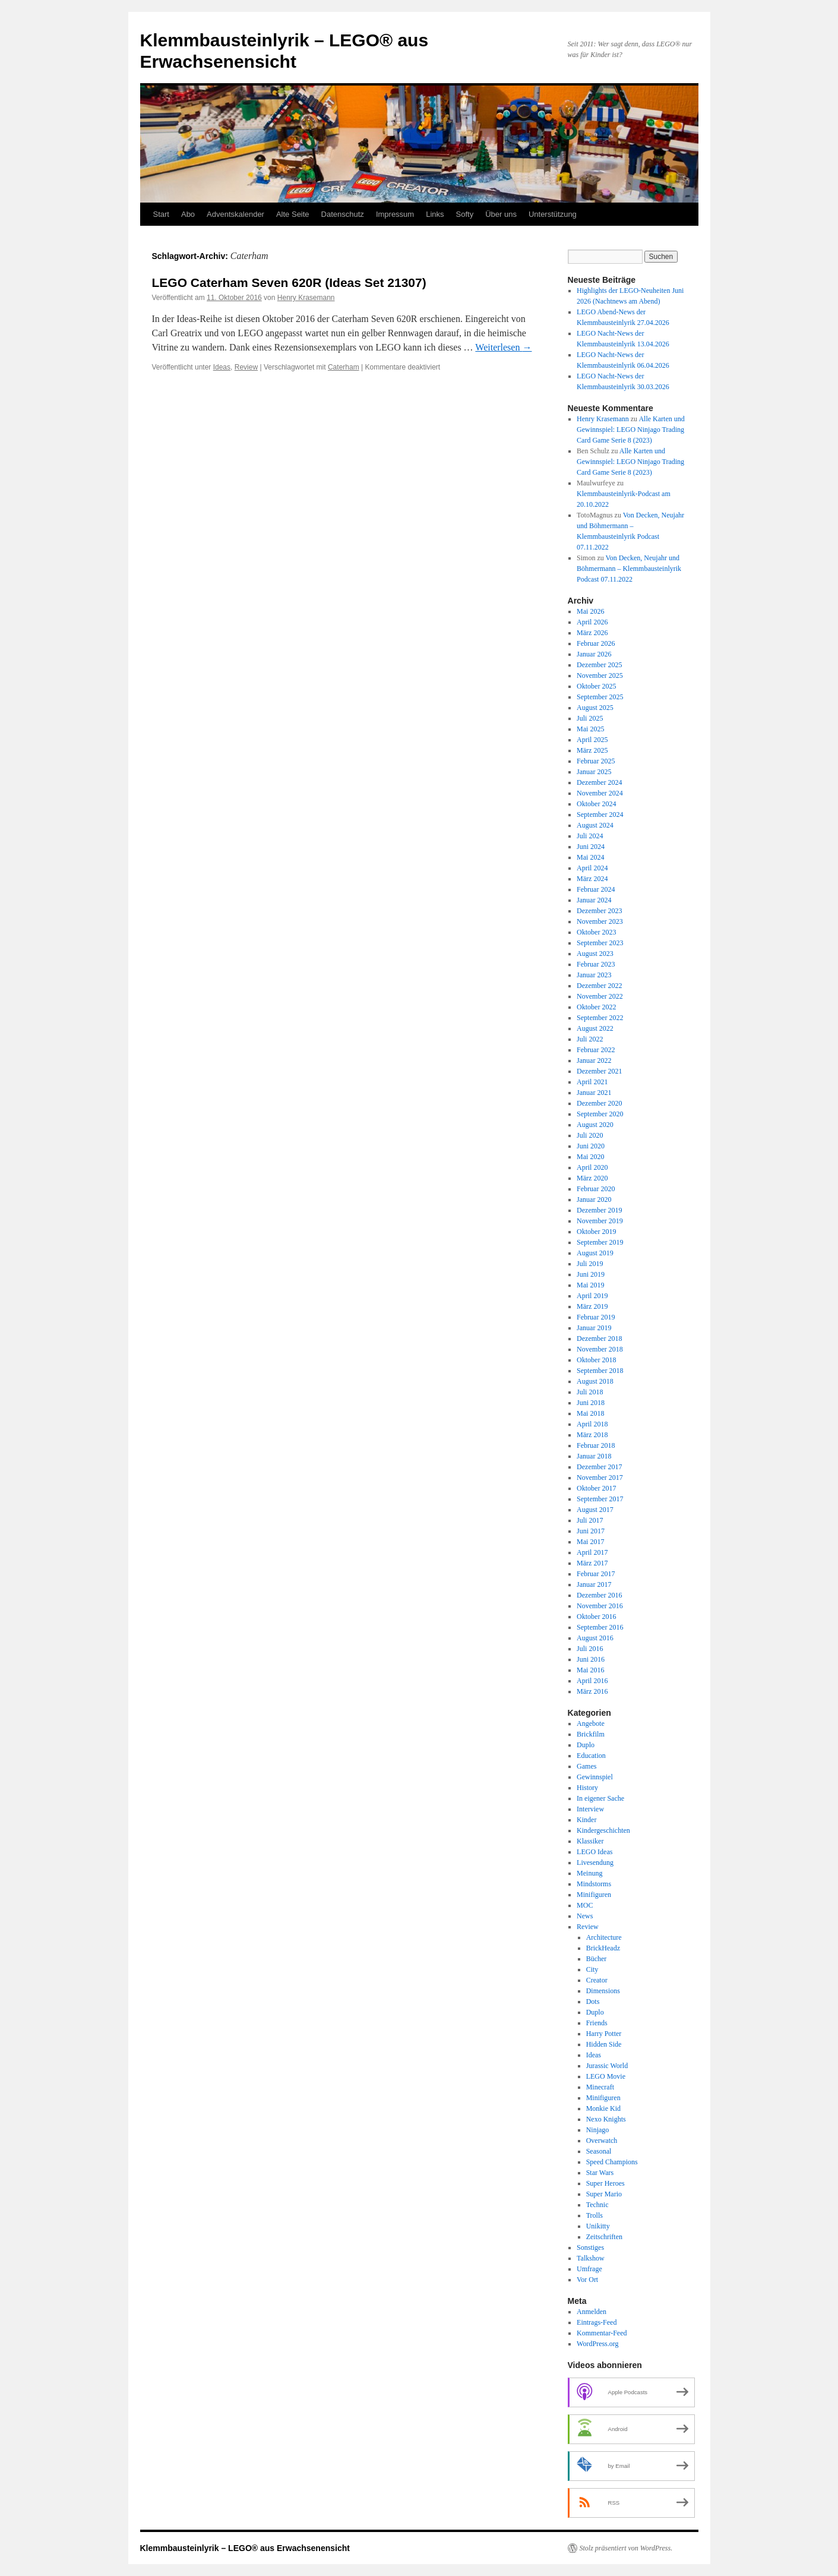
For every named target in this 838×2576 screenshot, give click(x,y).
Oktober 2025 (596, 686)
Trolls (594, 2215)
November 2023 (600, 921)
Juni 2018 (591, 1403)
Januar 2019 (594, 1328)
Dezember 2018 (599, 1338)
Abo (188, 214)
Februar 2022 (596, 1050)
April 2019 (592, 1296)
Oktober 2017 (596, 1488)
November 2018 (600, 1349)
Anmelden (591, 2311)
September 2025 (600, 697)
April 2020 (592, 1167)
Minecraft (600, 2087)
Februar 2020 (596, 1189)
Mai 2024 (590, 857)
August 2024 (595, 825)
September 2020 (600, 1114)
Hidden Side (604, 2044)
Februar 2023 (596, 964)
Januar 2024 (594, 900)
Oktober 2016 (596, 1616)
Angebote (591, 1723)
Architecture (604, 1937)
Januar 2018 (594, 1456)
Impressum (395, 214)
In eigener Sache (600, 1798)
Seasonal (599, 2151)
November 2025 (600, 675)
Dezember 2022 (599, 985)
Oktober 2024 (596, 804)
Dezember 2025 (599, 665)
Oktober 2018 (596, 1360)
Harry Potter (604, 2033)
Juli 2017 (590, 1520)
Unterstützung (553, 214)
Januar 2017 (594, 1584)
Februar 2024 (596, 889)
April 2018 (592, 1424)
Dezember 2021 (599, 1071)
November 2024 (600, 793)
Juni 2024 (591, 846)
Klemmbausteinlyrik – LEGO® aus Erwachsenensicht (245, 2548)
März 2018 (592, 1435)
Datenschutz (342, 214)
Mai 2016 (590, 1670)
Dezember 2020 (599, 1103)
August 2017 (595, 1509)
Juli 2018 (590, 1392)
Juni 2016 (591, 1659)
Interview (590, 1809)
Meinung (589, 1873)
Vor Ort (587, 2279)
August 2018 (595, 1381)
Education (591, 1755)
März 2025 (592, 750)
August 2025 (595, 707)
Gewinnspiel (595, 1777)
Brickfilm (591, 1734)
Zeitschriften (604, 2237)
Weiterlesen (503, 347)
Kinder (586, 1820)
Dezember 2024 (599, 782)
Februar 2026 (596, 643)
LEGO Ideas (594, 1852)
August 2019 (595, 1253)
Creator (597, 1980)
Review (246, 367)
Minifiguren (594, 1894)
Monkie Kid (603, 2108)
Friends (597, 2023)
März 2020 (592, 1178)
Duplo (585, 1745)
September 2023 (600, 943)
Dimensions (603, 1991)
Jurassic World (607, 2066)
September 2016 (600, 1627)
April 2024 (592, 868)
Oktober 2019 (596, 1231)
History (587, 1787)
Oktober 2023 (596, 932)
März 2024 (592, 879)
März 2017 (592, 1563)
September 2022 (600, 1018)
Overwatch (602, 2140)
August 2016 (595, 1638)
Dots (593, 2001)
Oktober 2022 (596, 1007)
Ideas (221, 367)
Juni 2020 (591, 1146)
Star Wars (600, 2172)
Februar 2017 (596, 1574)
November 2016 (600, 1606)
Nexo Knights (606, 2119)
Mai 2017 (590, 1542)
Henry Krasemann (306, 297)
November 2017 (600, 1477)
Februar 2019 (596, 1317)
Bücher (596, 1959)
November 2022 (600, 996)
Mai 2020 (590, 1157)
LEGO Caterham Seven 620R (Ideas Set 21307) (289, 282)
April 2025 (592, 739)
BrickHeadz (603, 1948)
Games (586, 1766)
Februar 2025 (596, 761)
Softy (465, 214)
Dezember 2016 (599, 1595)
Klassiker (590, 1841)
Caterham (343, 367)
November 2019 (600, 1221)
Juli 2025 (590, 718)
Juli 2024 (590, 836)
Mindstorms (594, 1884)
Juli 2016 (590, 1648)
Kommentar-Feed (602, 2333)
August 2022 (595, 1028)
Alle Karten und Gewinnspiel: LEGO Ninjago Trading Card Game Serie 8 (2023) (631, 429)
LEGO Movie (605, 2076)
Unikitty (598, 2226)
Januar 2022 (594, 1060)
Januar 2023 (594, 975)
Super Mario (604, 2194)
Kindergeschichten (603, 1830)
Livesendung (595, 1862)
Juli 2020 (590, 1135)
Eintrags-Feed (596, 2322)
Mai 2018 (590, 1413)
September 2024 (600, 814)
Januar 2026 (594, 654)
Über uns (501, 214)
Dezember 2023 (599, 911)
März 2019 (592, 1306)
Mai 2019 (590, 1285)
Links (435, 214)
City (592, 1969)
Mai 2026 (590, 611)
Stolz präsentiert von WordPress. (626, 2548)
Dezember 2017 (599, 1467)
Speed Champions (612, 2162)
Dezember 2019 (599, 1210)
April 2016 (592, 1681)
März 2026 (592, 633)
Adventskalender (235, 214)
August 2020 (595, 1124)
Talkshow (591, 2258)
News (585, 1916)
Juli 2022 (590, 1039)
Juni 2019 (591, 1274)
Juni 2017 (591, 1531)
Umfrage (589, 2269)
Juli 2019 (590, 1263)
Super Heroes (605, 2183)
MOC (585, 1905)
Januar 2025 (594, 772)
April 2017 (592, 1552)
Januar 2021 (594, 1092)
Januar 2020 (594, 1199)
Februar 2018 (596, 1445)
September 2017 (600, 1499)
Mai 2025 (590, 729)
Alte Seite (292, 214)
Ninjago (597, 2130)
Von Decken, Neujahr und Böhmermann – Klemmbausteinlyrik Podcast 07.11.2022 (629, 568)
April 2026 (592, 622)
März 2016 (592, 1691)
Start (161, 214)
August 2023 (595, 953)
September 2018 (600, 1370)
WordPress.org (597, 2344)
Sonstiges (590, 2247)
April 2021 (592, 1082)
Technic (597, 2205)
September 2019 (600, 1242)
